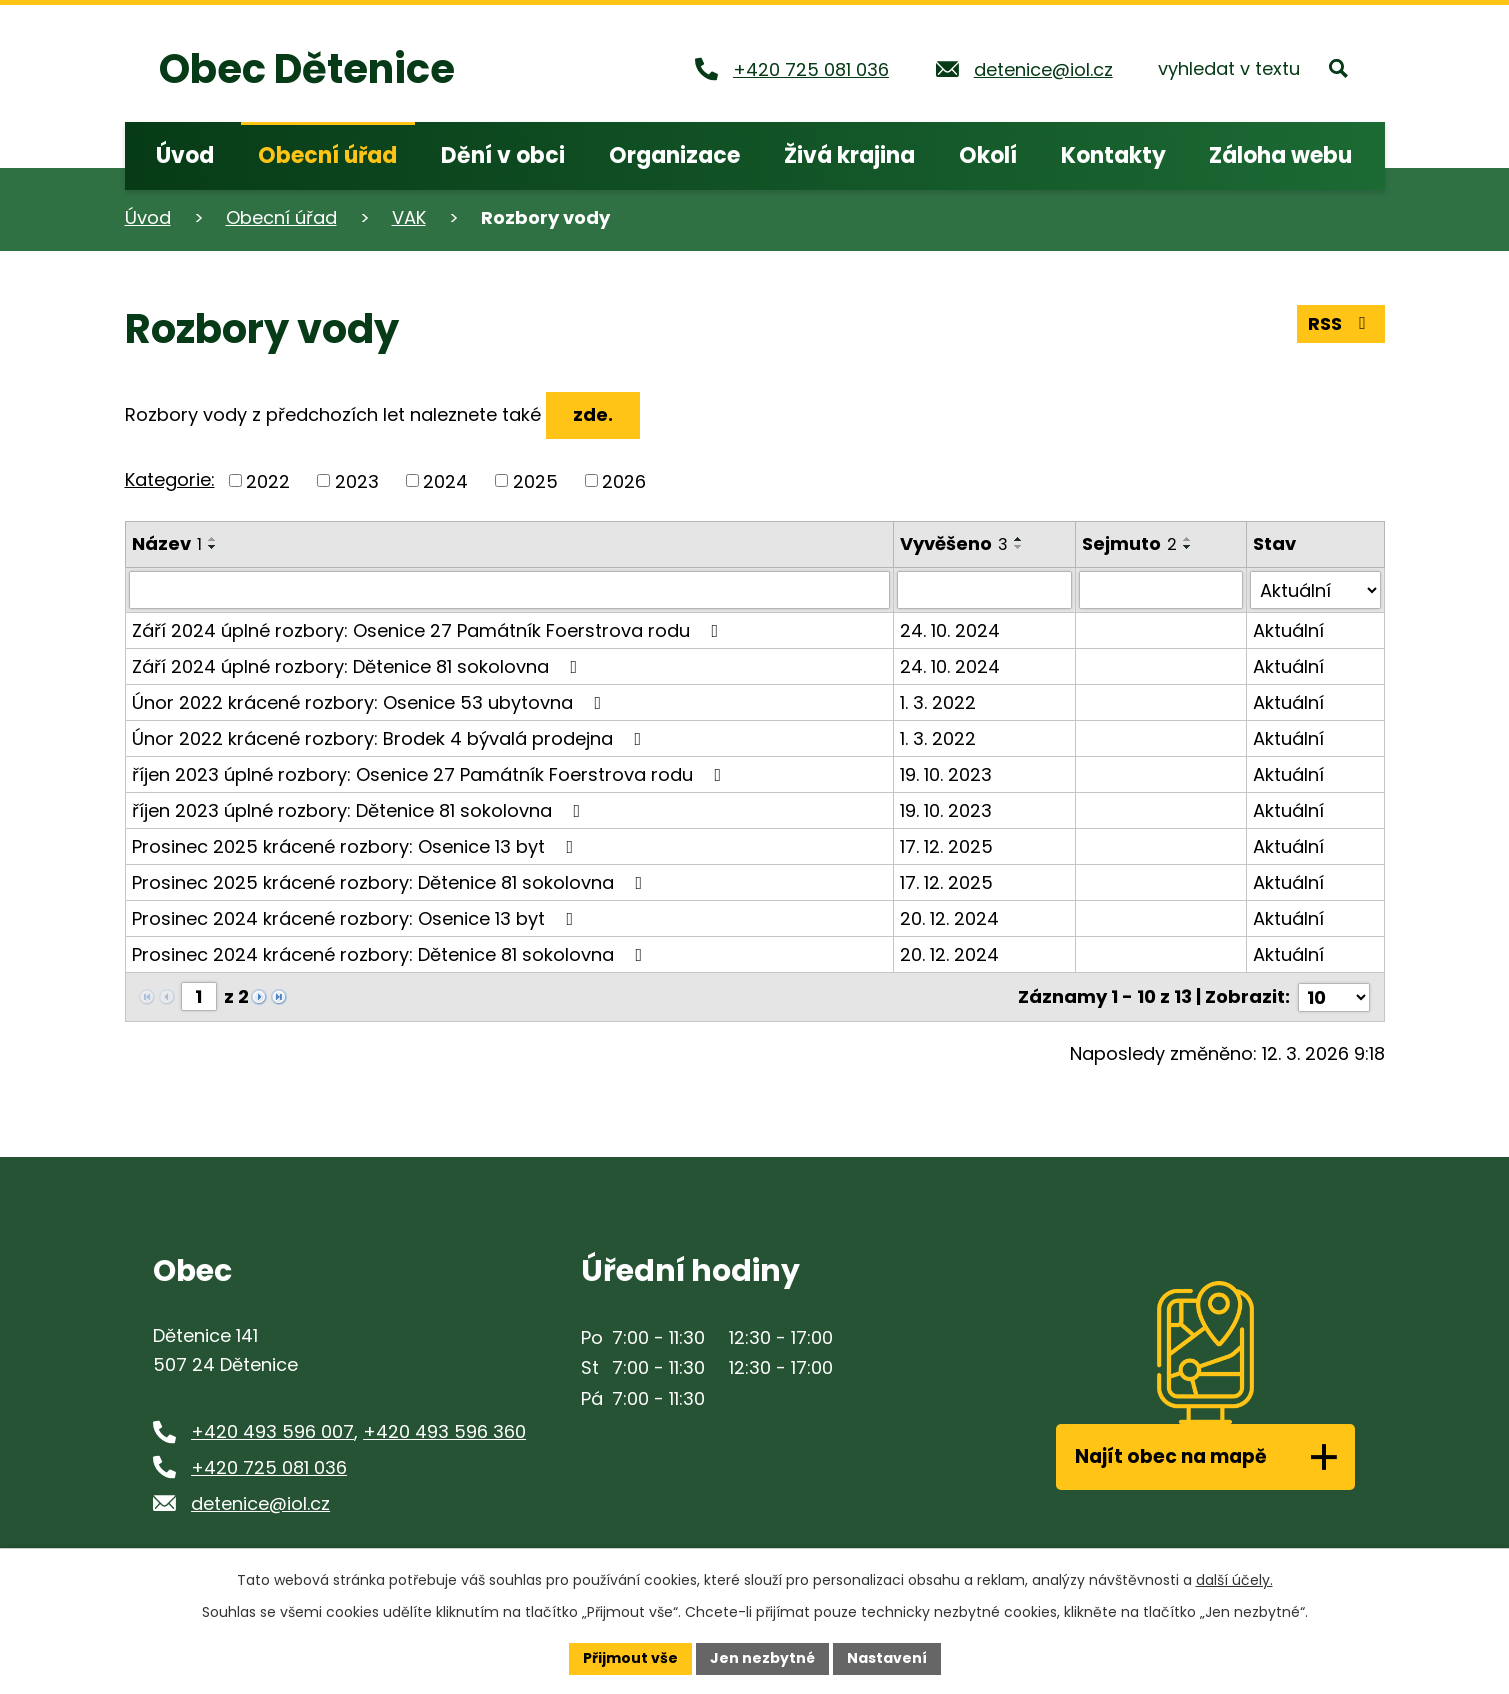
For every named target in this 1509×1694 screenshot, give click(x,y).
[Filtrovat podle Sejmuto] (1161, 590)
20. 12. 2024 (949, 918)
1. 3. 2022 (938, 702)
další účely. (1234, 1580)
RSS (1341, 323)
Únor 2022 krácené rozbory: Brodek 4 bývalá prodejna (391, 738)
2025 (535, 480)
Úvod (148, 217)
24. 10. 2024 (950, 630)
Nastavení (887, 1658)
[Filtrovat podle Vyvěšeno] (984, 590)
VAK (409, 217)
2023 (357, 480)
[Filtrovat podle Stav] (1315, 590)
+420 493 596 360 (444, 1430)
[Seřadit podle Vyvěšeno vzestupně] (1019, 539)
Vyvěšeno (954, 543)
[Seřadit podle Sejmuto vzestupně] (1188, 539)
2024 (445, 480)
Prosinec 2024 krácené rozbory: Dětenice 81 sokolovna (391, 954)
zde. (593, 414)
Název (167, 543)
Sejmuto (1129, 543)
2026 (624, 480)
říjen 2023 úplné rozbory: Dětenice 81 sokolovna (360, 810)
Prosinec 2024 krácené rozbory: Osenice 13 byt (357, 918)
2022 (268, 480)
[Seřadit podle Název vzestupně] (213, 539)
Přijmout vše (630, 1658)
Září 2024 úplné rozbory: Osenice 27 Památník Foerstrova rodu (429, 630)
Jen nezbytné (762, 1658)
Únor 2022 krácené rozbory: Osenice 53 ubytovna (371, 702)
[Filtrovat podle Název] (509, 590)
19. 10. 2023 (946, 774)
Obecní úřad (281, 217)
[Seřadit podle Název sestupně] (213, 547)
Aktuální (1288, 630)
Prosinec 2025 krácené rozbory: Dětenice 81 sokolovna (391, 882)
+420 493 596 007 (272, 1430)
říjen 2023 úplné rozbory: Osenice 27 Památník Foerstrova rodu (431, 774)
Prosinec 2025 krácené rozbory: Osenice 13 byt (357, 846)
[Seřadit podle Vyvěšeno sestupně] (1019, 547)
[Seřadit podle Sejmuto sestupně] (1188, 547)
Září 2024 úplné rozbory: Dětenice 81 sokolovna (359, 666)
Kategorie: (170, 479)
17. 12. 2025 (946, 846)
